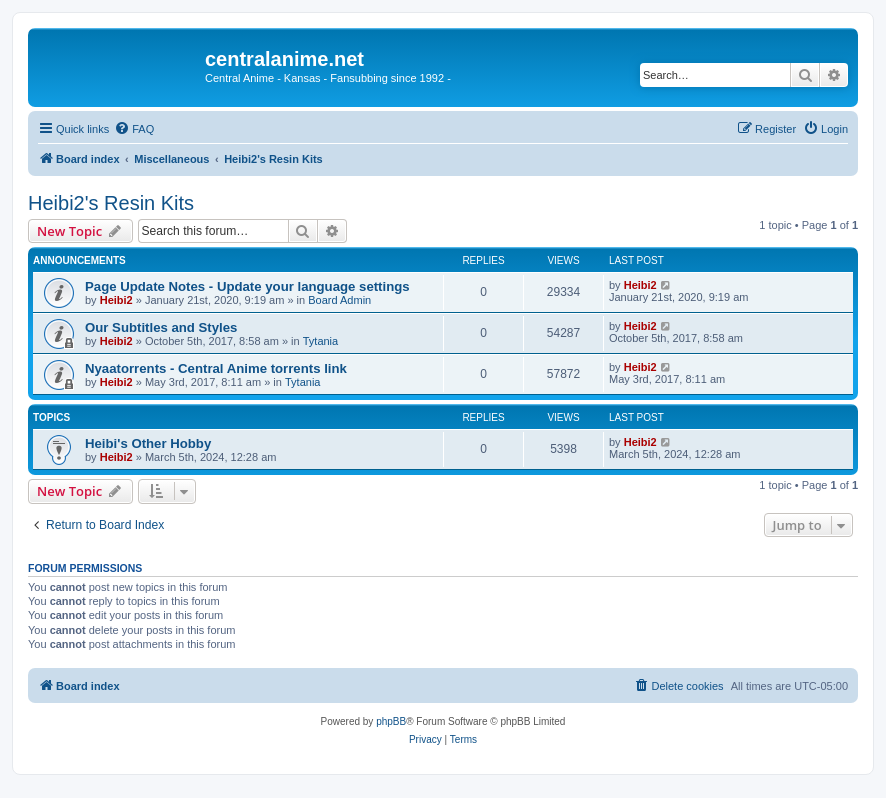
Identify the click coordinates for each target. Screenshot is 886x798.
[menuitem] (134, 129)
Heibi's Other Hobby (148, 443)
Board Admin (339, 300)
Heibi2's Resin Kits (111, 203)
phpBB (391, 721)
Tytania (320, 341)
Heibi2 (116, 300)
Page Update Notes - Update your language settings (247, 286)
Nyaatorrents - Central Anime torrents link (216, 368)
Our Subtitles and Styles (161, 327)
